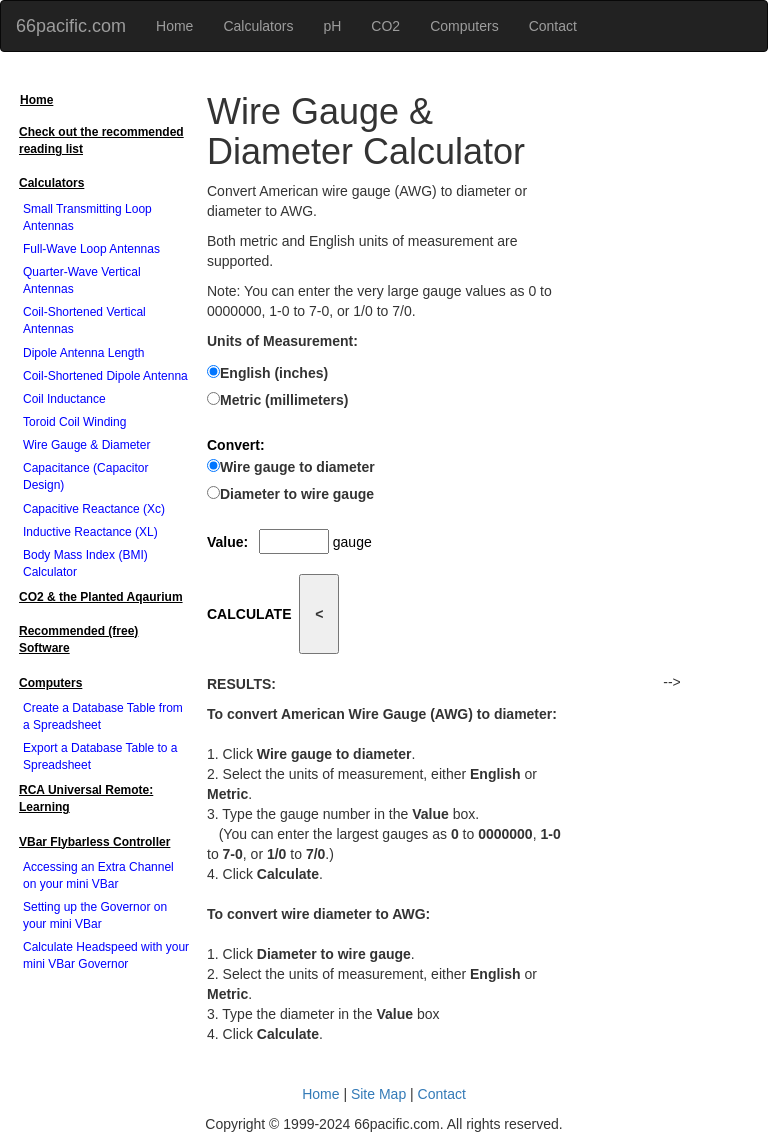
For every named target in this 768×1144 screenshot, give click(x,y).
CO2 (385, 26)
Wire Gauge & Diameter (86, 445)
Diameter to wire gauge (297, 494)
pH (332, 26)
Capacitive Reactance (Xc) (94, 509)
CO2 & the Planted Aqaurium (101, 597)
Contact (553, 26)
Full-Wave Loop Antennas (91, 249)
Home (174, 26)
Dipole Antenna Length (83, 353)
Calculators (258, 26)
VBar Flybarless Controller (94, 842)
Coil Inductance (64, 399)
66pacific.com (71, 26)
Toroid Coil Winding (74, 422)
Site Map (378, 1094)
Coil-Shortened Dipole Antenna (105, 376)
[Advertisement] (672, 372)
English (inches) (274, 373)
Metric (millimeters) (284, 400)
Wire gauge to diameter (297, 467)
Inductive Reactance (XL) (90, 532)
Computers (464, 26)
